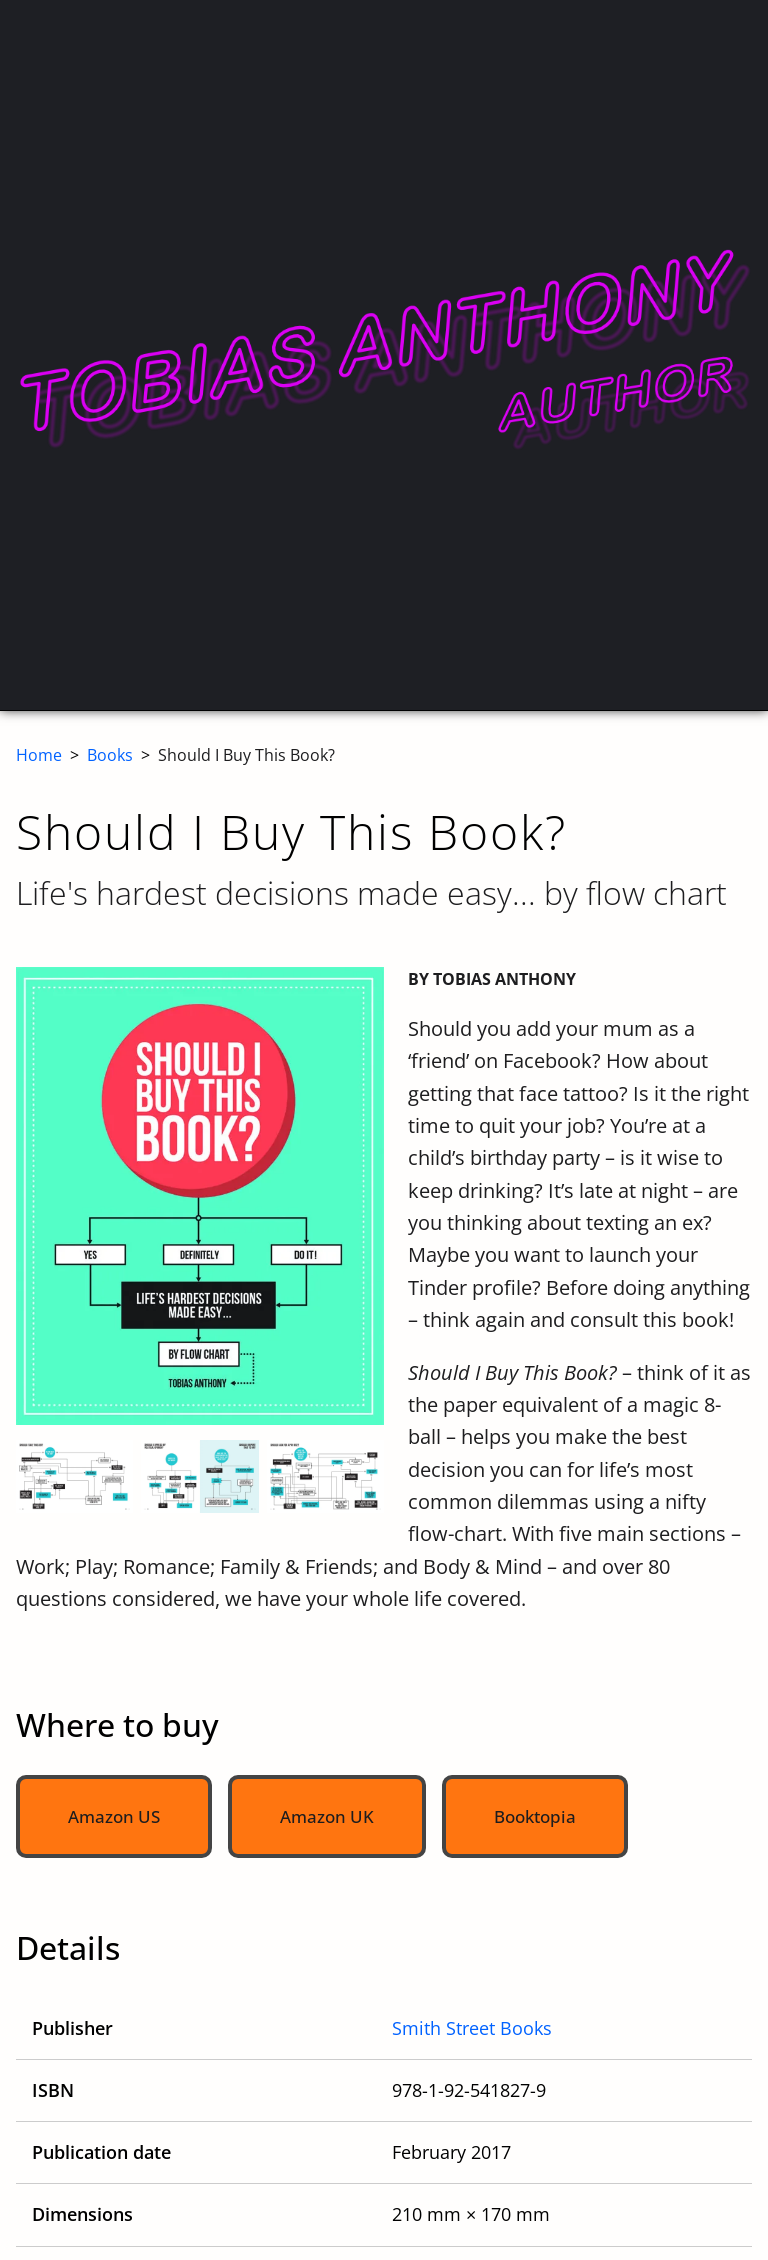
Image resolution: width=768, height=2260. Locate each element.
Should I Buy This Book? (246, 755)
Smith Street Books (472, 2028)
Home (39, 755)
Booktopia (535, 1816)
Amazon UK (327, 1816)
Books (110, 755)
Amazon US (114, 1816)
